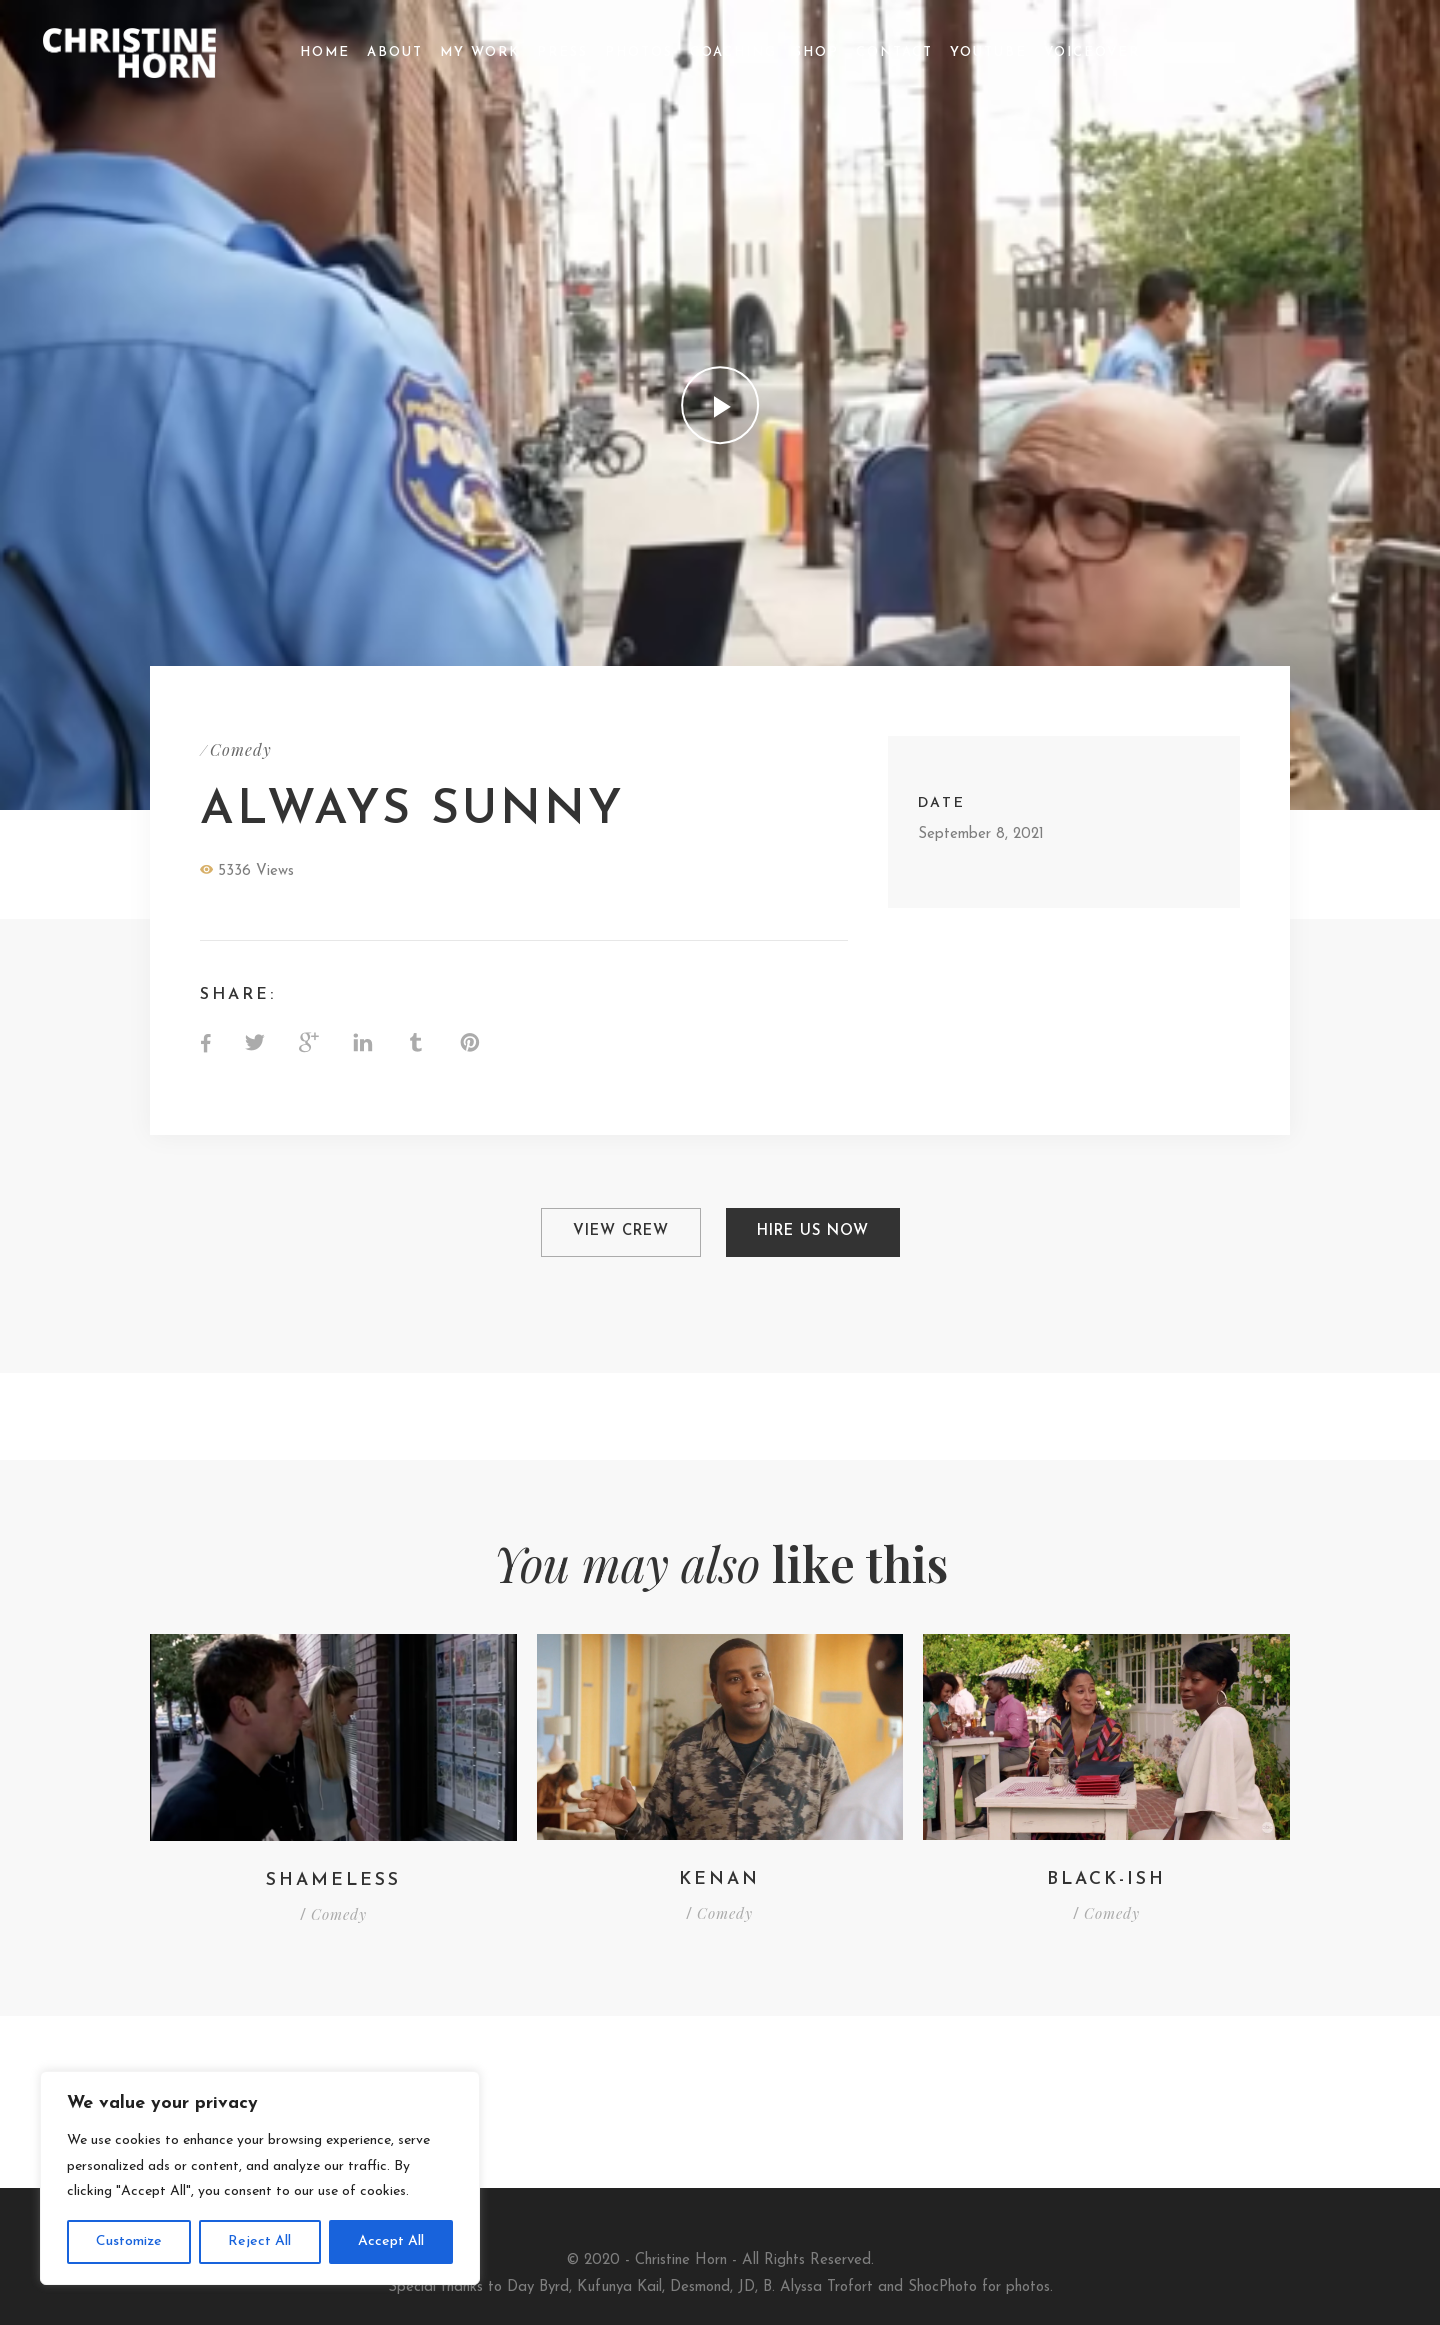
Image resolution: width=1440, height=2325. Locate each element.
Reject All (259, 2241)
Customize (129, 2241)
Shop (816, 52)
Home (325, 52)
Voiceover (1092, 52)
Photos (639, 52)
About (395, 52)
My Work (480, 52)
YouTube (988, 52)
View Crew (620, 1231)
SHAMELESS (333, 1879)
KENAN (719, 1878)
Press (562, 52)
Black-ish (1107, 1878)
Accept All (391, 2241)
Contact (894, 52)
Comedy (241, 749)
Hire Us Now (813, 1231)
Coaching (733, 52)
